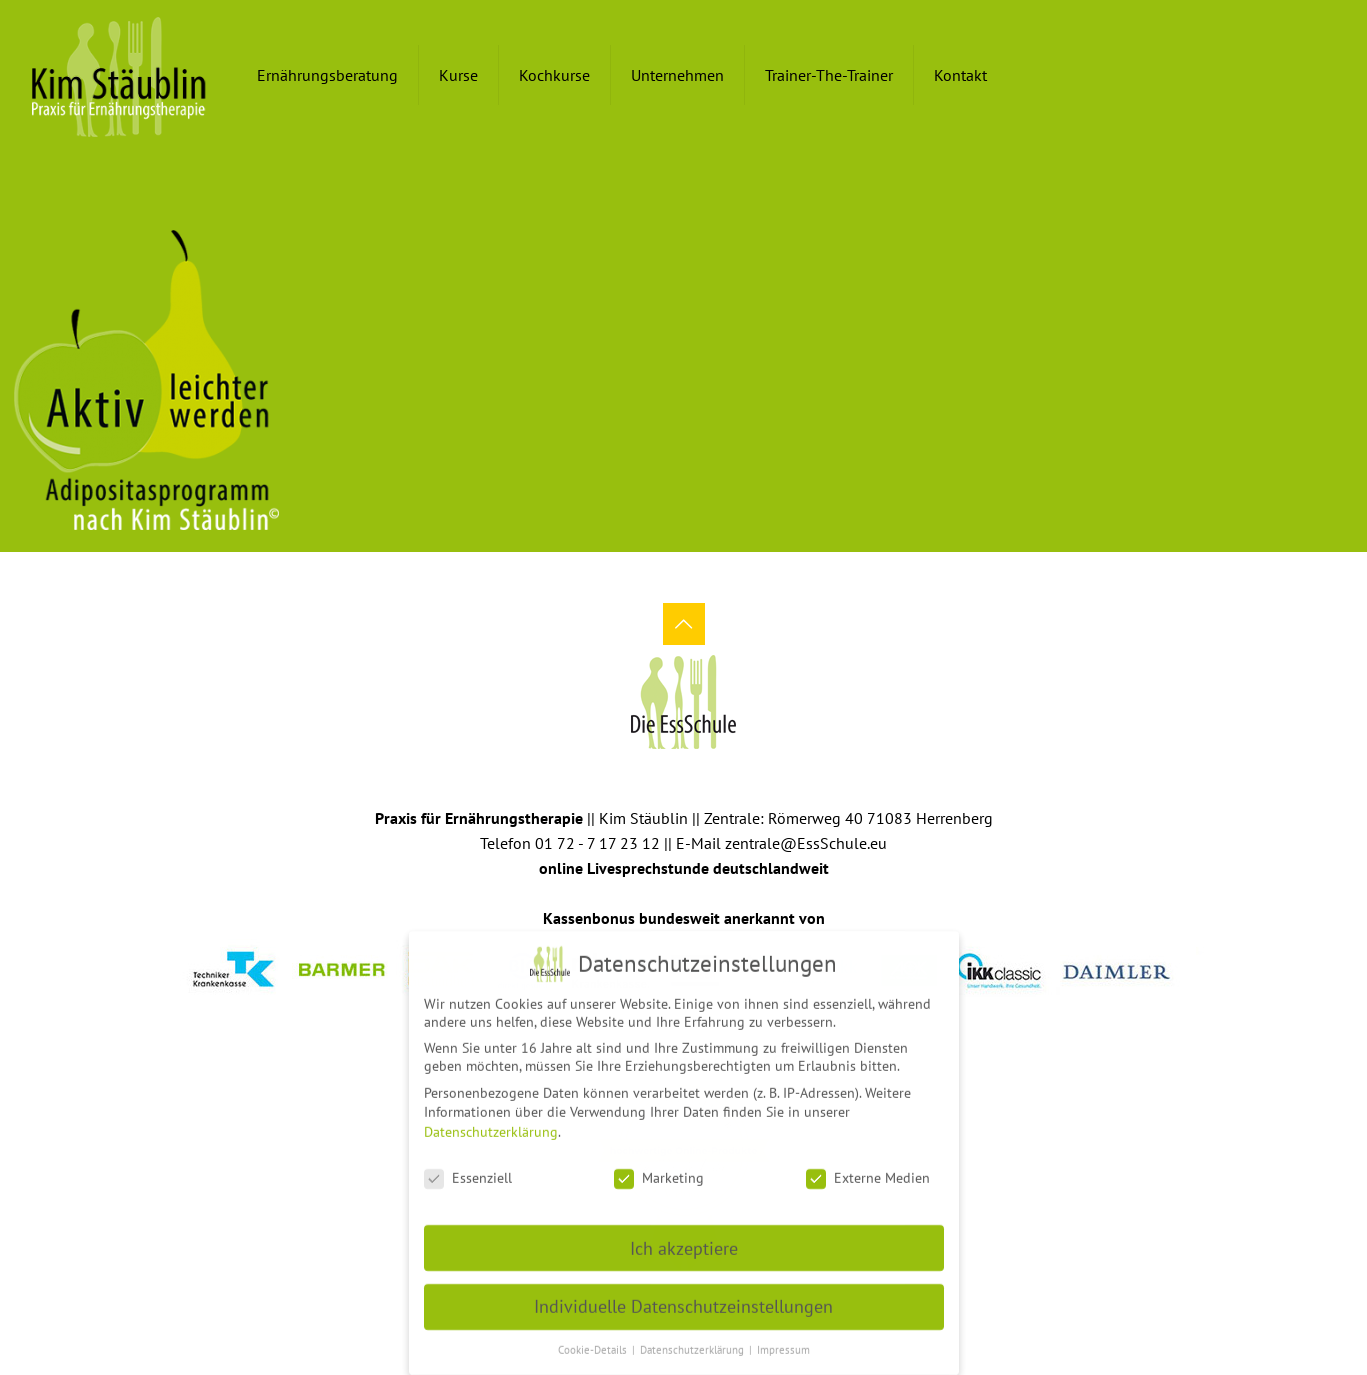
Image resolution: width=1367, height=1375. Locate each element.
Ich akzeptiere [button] (684, 1240)
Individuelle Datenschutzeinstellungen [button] (683, 1299)
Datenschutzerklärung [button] (693, 1343)
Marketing (659, 1171)
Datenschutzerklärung (491, 1125)
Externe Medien (868, 1171)
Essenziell (468, 1171)
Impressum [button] (783, 1343)
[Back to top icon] (684, 624)
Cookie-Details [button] (594, 1343)
